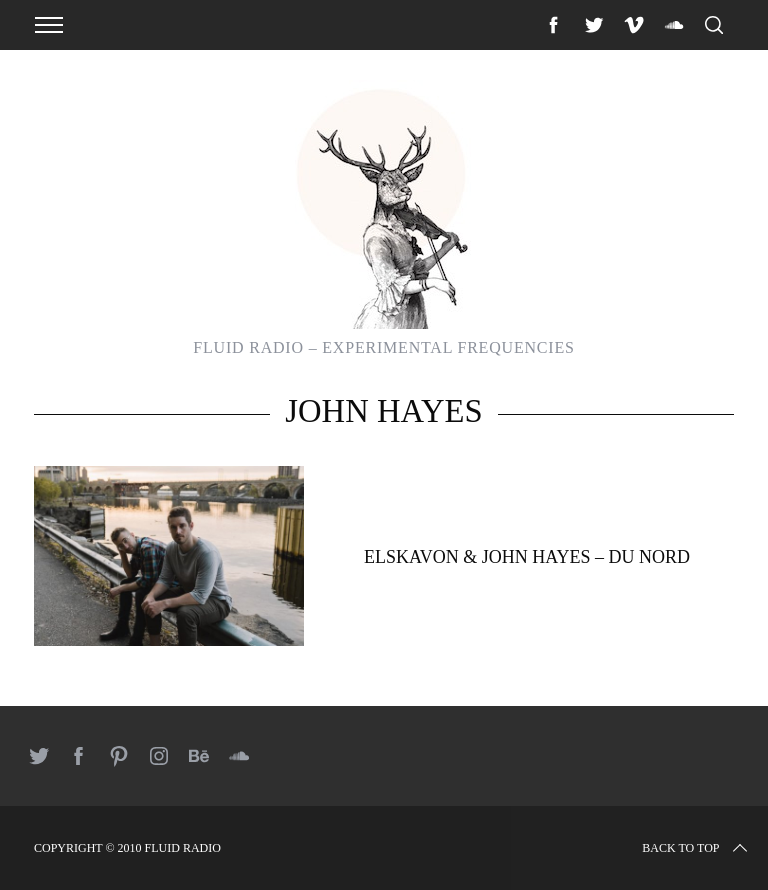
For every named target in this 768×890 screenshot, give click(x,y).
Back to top (696, 848)
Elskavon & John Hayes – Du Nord (527, 557)
